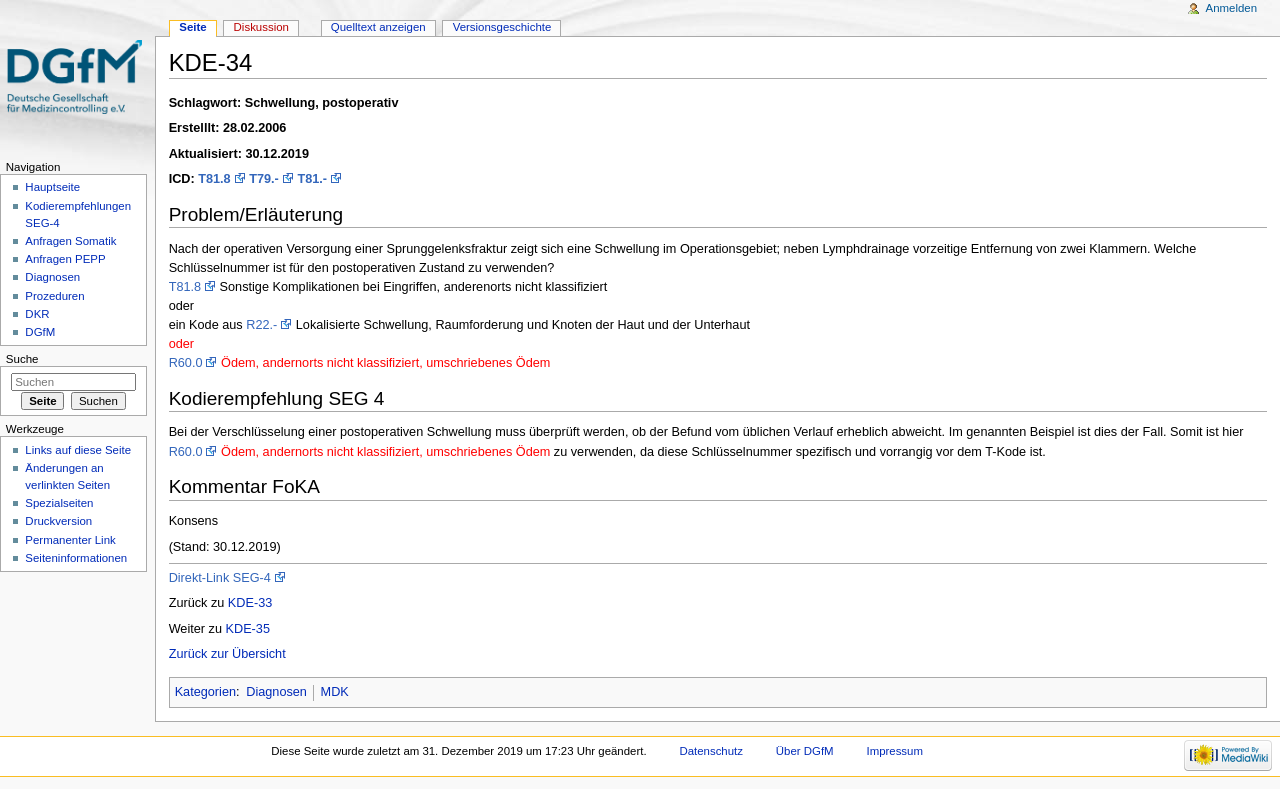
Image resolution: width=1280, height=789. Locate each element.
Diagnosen (276, 692)
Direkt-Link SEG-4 (220, 578)
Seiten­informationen (76, 558)
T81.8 (214, 179)
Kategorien (205, 692)
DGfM (40, 332)
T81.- (312, 179)
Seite (192, 27)
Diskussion (261, 27)
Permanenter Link (70, 540)
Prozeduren (54, 296)
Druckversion (58, 521)
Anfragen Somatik (70, 241)
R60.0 (186, 363)
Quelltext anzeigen (378, 27)
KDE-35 (248, 629)
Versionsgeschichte (502, 27)
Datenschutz (711, 751)
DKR (37, 314)
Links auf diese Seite (78, 450)
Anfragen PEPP (65, 259)
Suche (22, 359)
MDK (335, 692)
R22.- (261, 325)
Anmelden (1232, 8)
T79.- (264, 179)
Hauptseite (52, 187)
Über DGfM (805, 751)
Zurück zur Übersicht (227, 654)
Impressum (894, 751)
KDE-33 (250, 603)
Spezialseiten (59, 503)
